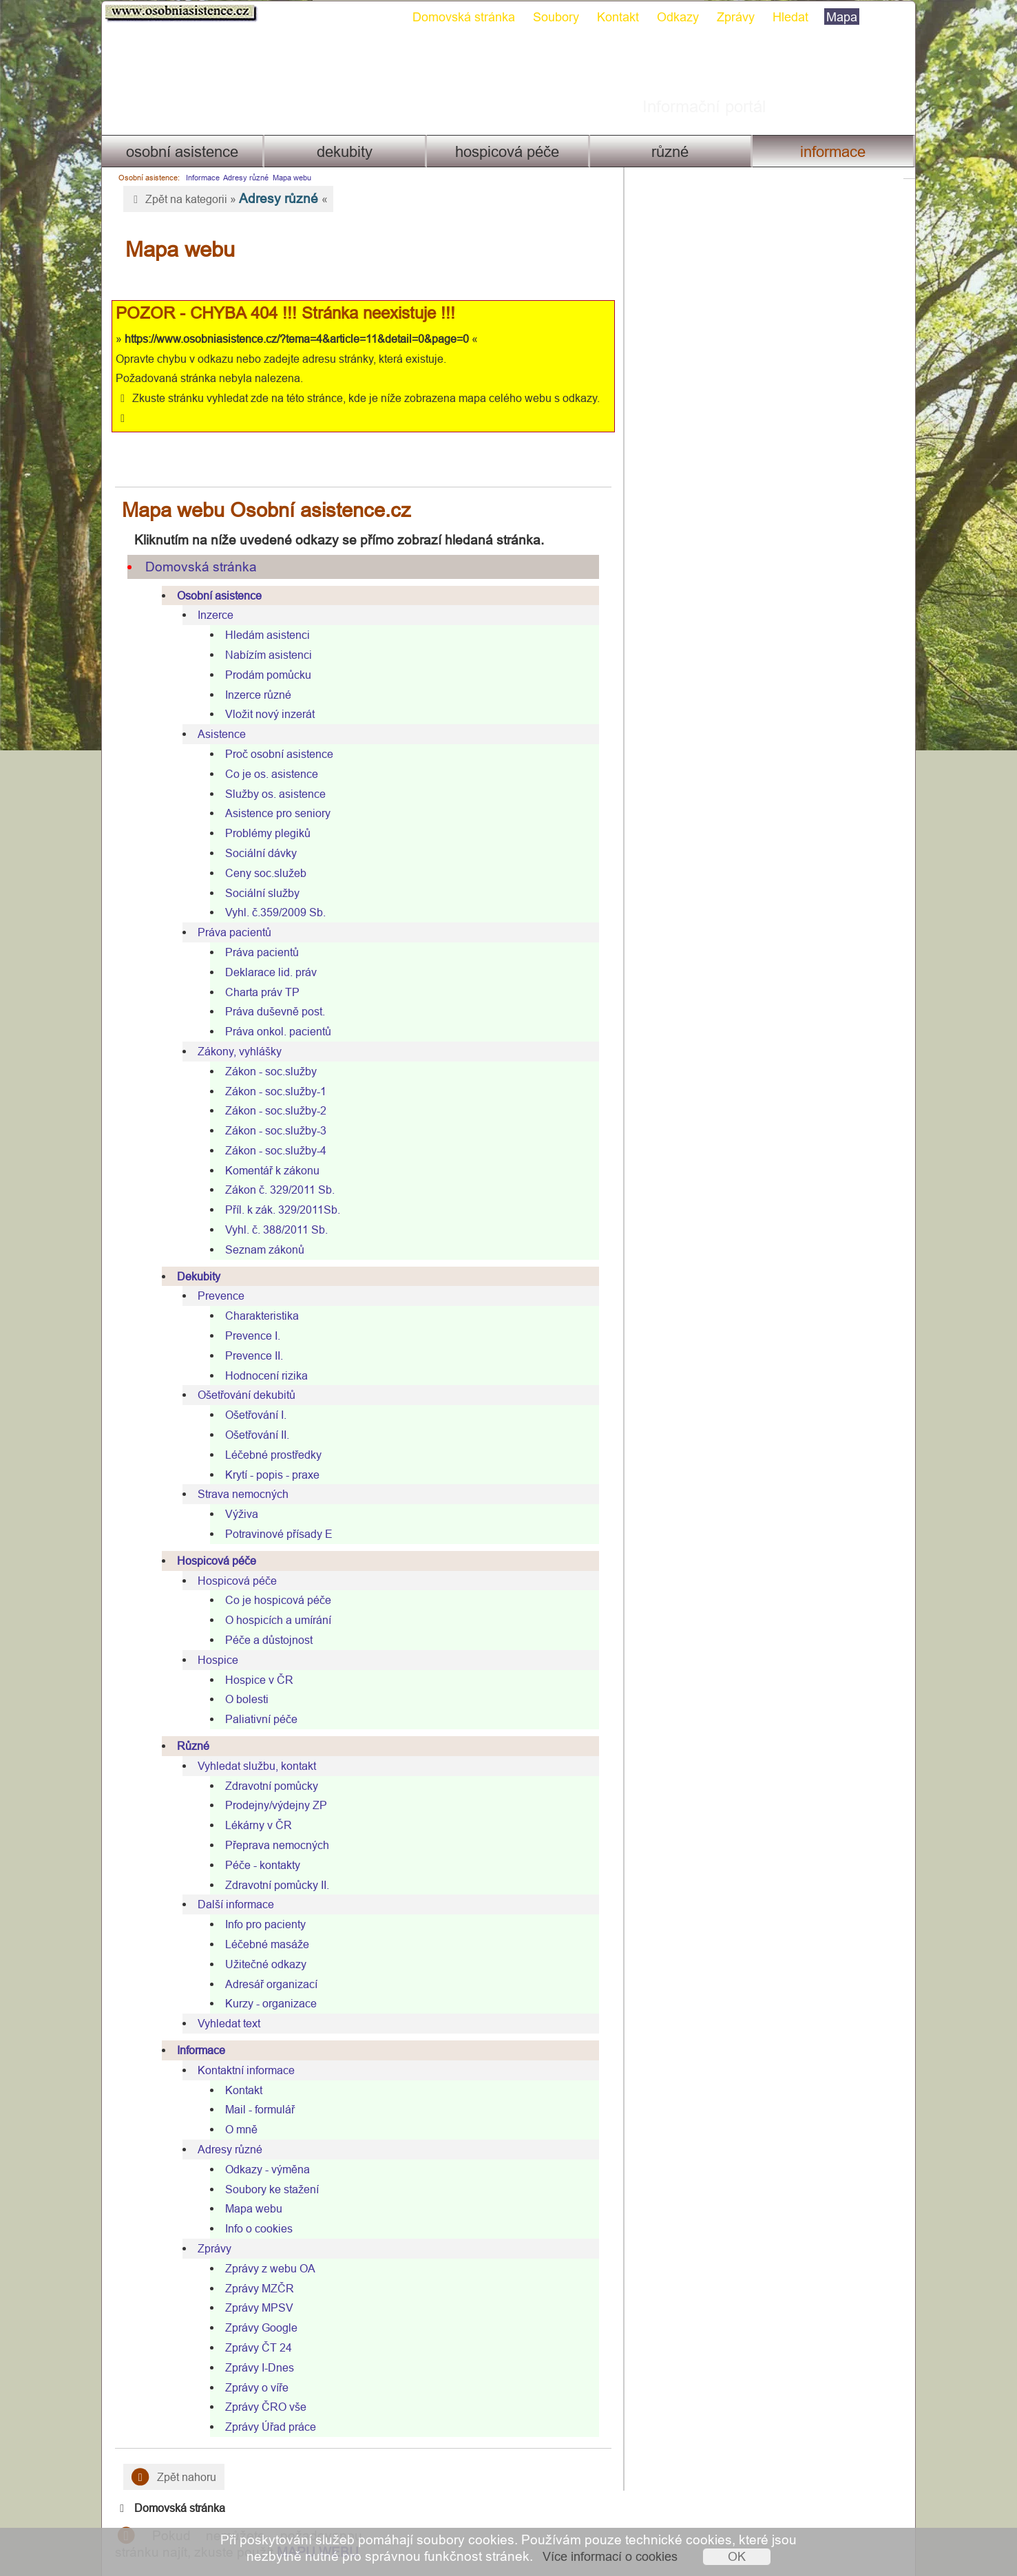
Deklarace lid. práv (265, 952)
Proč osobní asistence (274, 734)
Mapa (836, 17)
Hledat (785, 17)
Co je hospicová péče (273, 1580)
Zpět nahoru (168, 2457)
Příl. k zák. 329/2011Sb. (277, 1189)
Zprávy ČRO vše (260, 2386)
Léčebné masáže (262, 1924)
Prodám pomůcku (263, 654)
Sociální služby (257, 873)
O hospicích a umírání (273, 1600)
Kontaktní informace (240, 2050)
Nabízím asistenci (263, 635)
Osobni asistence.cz (176, 14)
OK (736, 2556)
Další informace (230, 1884)
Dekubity (342, 151)
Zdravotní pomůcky (266, 1766)
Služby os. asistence (270, 774)
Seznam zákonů (259, 1229)
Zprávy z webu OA (265, 2248)
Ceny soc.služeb (260, 853)
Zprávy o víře (251, 2367)
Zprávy (730, 17)
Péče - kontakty (257, 1845)
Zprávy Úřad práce (265, 2406)
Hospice (212, 1640)
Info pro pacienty (260, 1904)
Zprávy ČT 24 (253, 2327)
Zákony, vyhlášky (234, 1031)
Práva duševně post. (269, 991)
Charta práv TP (257, 972)
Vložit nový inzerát (264, 694)
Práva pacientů (229, 912)
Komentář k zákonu (267, 1150)
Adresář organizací (266, 1964)
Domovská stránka (458, 17)
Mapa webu (286, 177)
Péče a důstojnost (263, 1620)
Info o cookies (253, 2208)
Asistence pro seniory (272, 793)
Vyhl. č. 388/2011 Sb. (271, 1209)
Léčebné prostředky (268, 1434)
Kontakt (612, 17)
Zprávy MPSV (254, 2287)
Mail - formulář (254, 2089)
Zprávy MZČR (254, 2268)
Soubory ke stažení (266, 2169)
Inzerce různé (253, 674)
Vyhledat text (223, 2003)
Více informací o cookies (610, 2556)
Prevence (215, 1276)
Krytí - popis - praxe (267, 1454)
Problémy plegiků (262, 813)
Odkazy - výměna (262, 2149)
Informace (837, 151)
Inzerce (210, 595)
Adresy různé (240, 177)
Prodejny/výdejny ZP (271, 1785)
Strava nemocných (237, 1474)
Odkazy (672, 17)
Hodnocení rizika (261, 1355)
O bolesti (241, 1679)
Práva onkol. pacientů (273, 1011)
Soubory (550, 17)
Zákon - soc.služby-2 (270, 1090)
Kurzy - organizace (265, 1983)
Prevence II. (248, 1335)
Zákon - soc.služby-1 (270, 1071)
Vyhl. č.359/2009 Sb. (270, 892)
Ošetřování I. (250, 1395)
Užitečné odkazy (260, 1944)
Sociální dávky (255, 833)
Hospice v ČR (254, 1660)
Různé (672, 151)
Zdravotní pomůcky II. (272, 1865)
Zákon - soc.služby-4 (270, 1130)
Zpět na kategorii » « (222, 198)
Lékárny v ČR (253, 1805)
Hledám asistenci (262, 615)
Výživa (236, 1494)
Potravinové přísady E (273, 1514)
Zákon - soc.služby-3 (270, 1110)
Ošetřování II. (252, 1414)
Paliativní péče (256, 1699)
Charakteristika (256, 1295)
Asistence (216, 714)
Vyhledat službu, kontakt (251, 1746)
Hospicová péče (507, 151)
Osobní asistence (177, 151)
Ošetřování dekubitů (241, 1375)
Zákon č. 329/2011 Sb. (274, 1170)
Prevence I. (247, 1315)
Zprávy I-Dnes (254, 2347)
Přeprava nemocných (272, 1825)
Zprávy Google (256, 2307)
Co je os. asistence (266, 754)
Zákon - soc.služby (265, 1051)
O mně (236, 2109)
